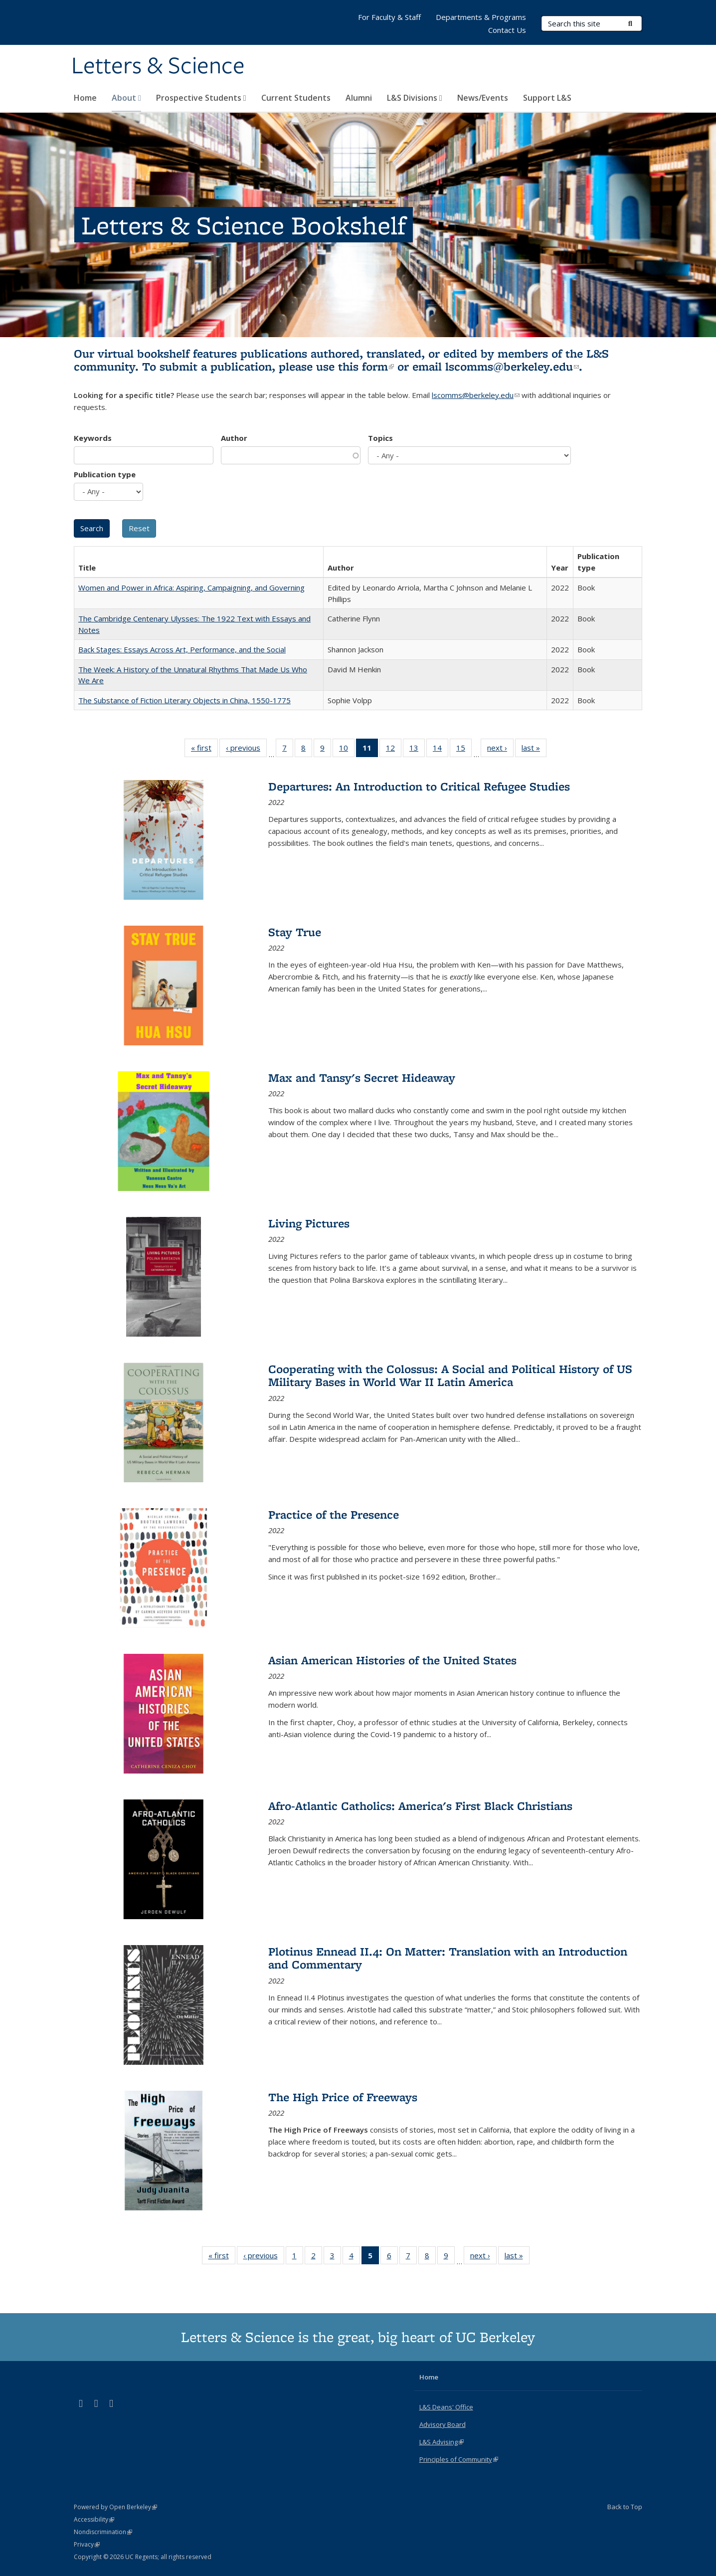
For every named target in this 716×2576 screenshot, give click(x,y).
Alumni (359, 97)
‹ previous (246, 749)
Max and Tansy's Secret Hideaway (361, 1077)
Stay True (294, 932)
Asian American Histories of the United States (392, 1660)
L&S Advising (441, 2441)
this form (366, 366)
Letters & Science (158, 66)
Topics (380, 438)
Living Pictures (309, 1223)
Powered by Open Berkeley (115, 2507)
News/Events (482, 97)
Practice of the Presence (333, 1514)
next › (500, 749)
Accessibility (94, 2519)
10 (347, 749)
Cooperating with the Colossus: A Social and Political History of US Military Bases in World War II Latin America (450, 1375)
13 (417, 749)
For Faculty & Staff (389, 17)
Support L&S (547, 97)
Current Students (296, 97)
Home (85, 97)
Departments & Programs (481, 17)
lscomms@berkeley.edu (512, 366)
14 (440, 749)
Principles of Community (458, 2459)
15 (464, 749)
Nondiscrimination (103, 2532)
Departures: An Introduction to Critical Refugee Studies (419, 786)
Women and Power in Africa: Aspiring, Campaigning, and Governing (191, 588)
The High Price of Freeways (342, 2097)
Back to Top (624, 2506)
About (126, 97)
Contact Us (507, 30)
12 (393, 749)
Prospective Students (201, 97)
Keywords (93, 438)
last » (534, 749)
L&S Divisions (414, 97)
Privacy (87, 2544)
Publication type (105, 474)
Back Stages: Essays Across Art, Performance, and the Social (182, 649)
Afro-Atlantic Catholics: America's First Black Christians (420, 1805)
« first (204, 749)
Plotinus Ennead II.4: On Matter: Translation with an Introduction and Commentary (447, 1958)
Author (234, 438)
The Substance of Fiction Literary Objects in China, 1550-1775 (184, 700)
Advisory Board (442, 2424)
